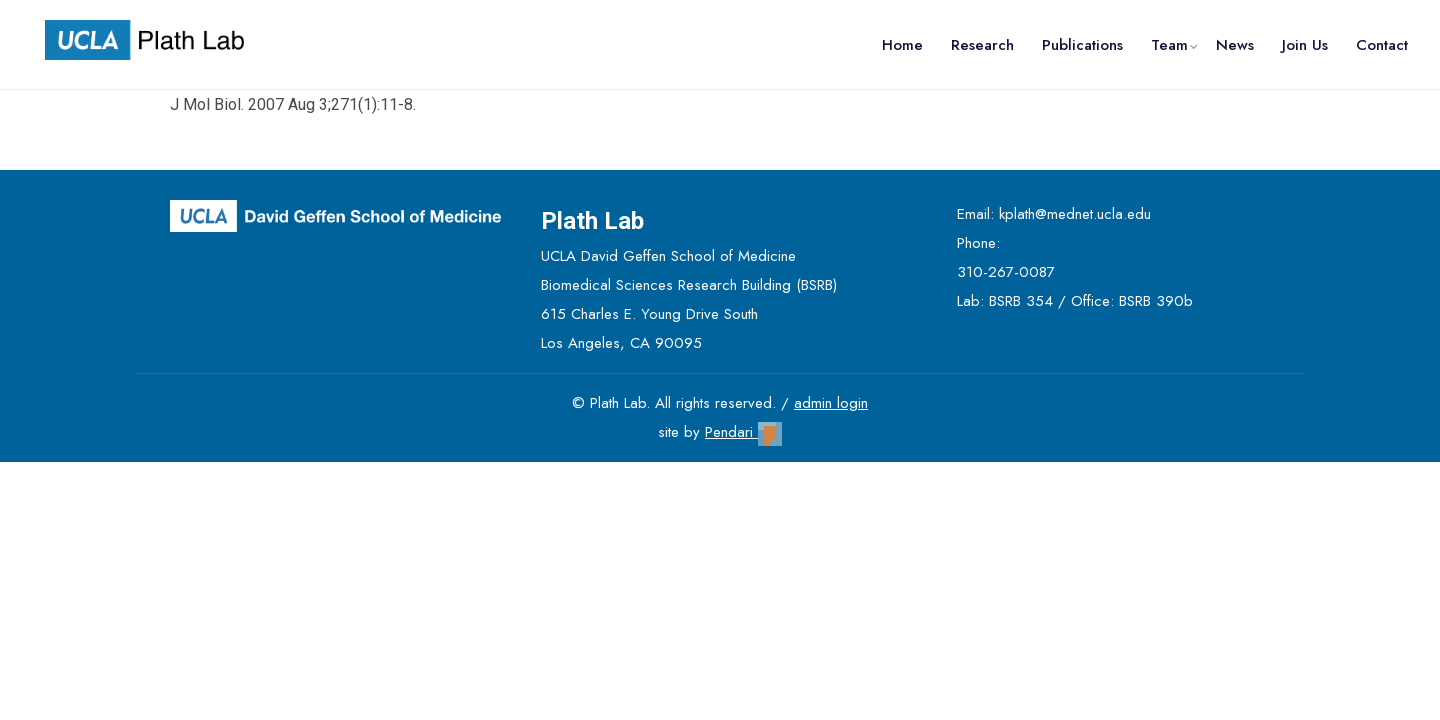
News (1235, 45)
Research (982, 45)
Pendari (743, 432)
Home (902, 45)
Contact (1382, 45)
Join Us (1305, 45)
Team (1169, 45)
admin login (831, 403)
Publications (1082, 45)
